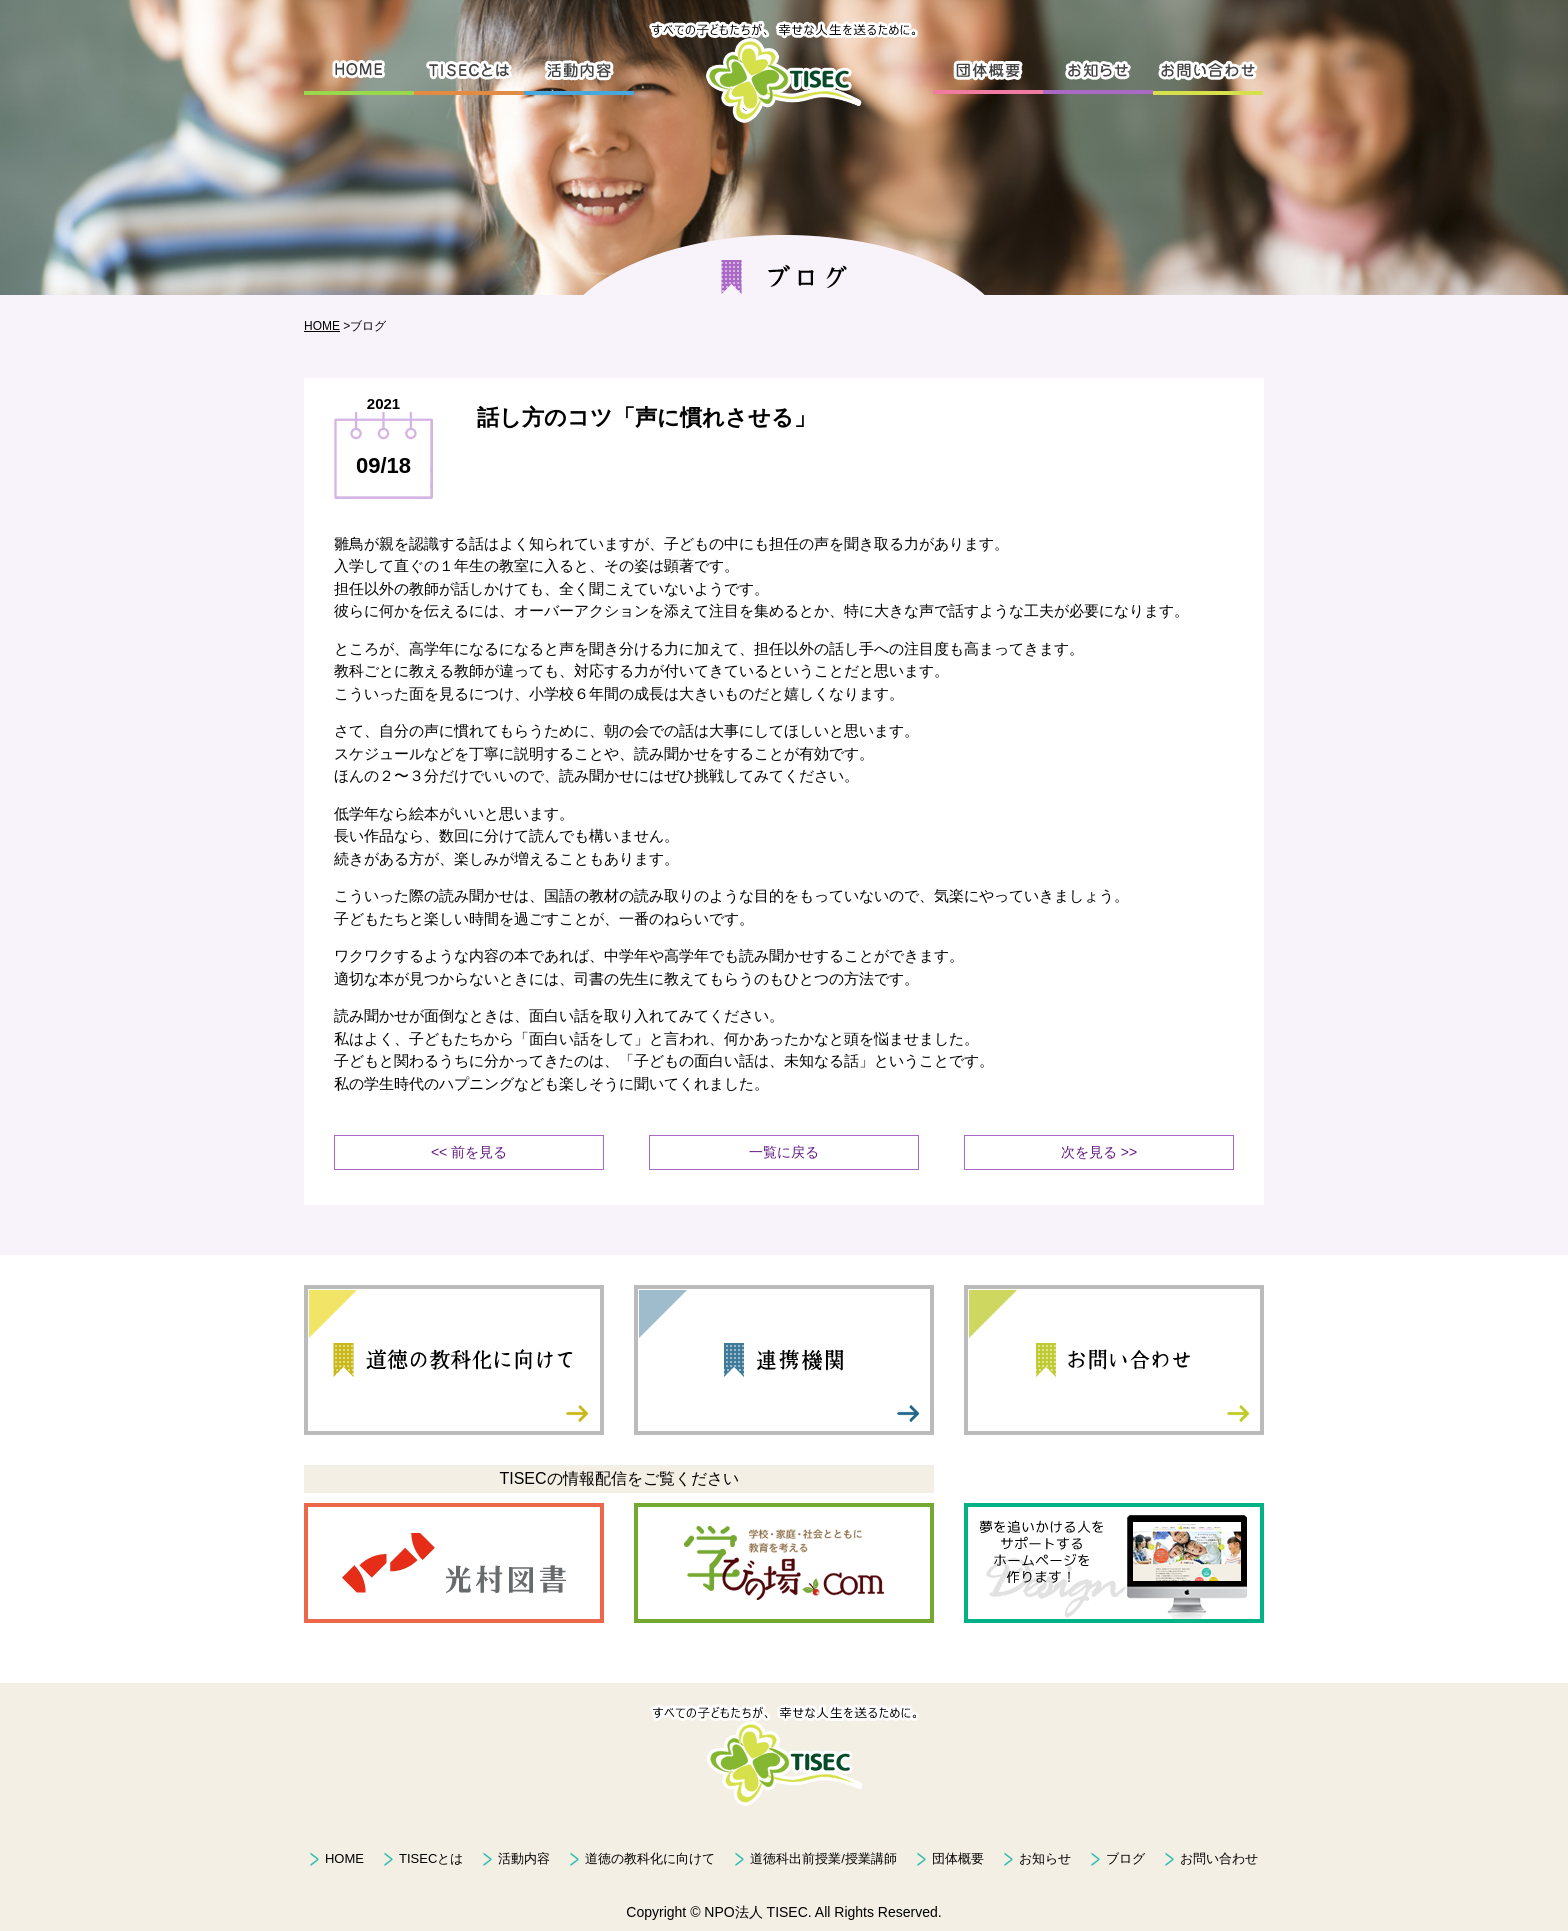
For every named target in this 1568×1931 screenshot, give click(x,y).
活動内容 (524, 1858)
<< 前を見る (469, 1152)
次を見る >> (1099, 1152)
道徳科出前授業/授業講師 (823, 1858)
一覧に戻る (784, 1152)
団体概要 (958, 1858)
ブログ (1125, 1858)
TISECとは (431, 1858)
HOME (322, 326)
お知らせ (1045, 1858)
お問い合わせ (1219, 1858)
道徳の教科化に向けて (650, 1858)
